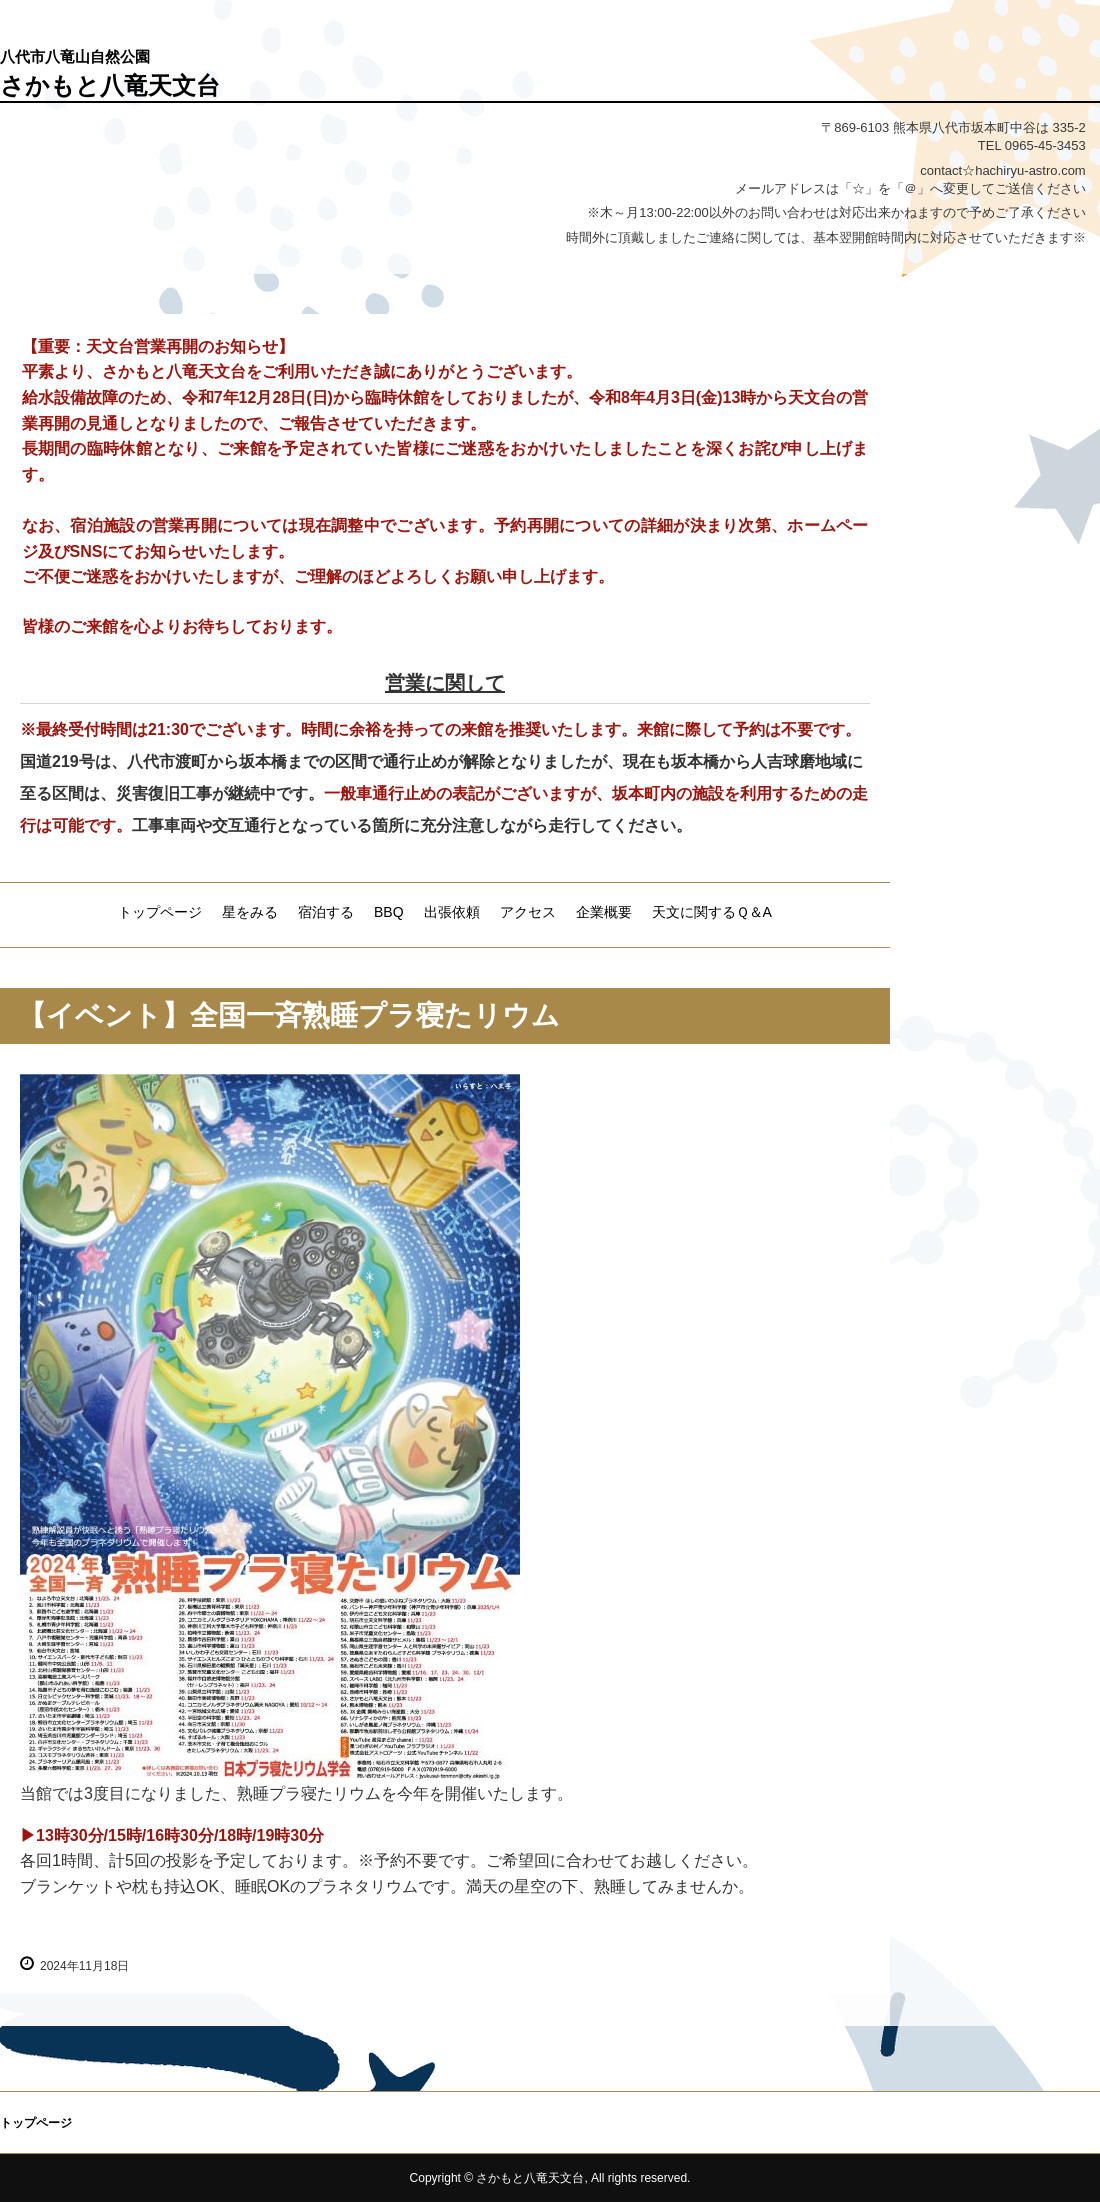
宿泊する (326, 912)
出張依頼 (452, 912)
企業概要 (604, 912)
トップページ (160, 912)
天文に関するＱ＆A (712, 912)
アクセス (528, 912)
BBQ (389, 912)
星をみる (250, 912)
